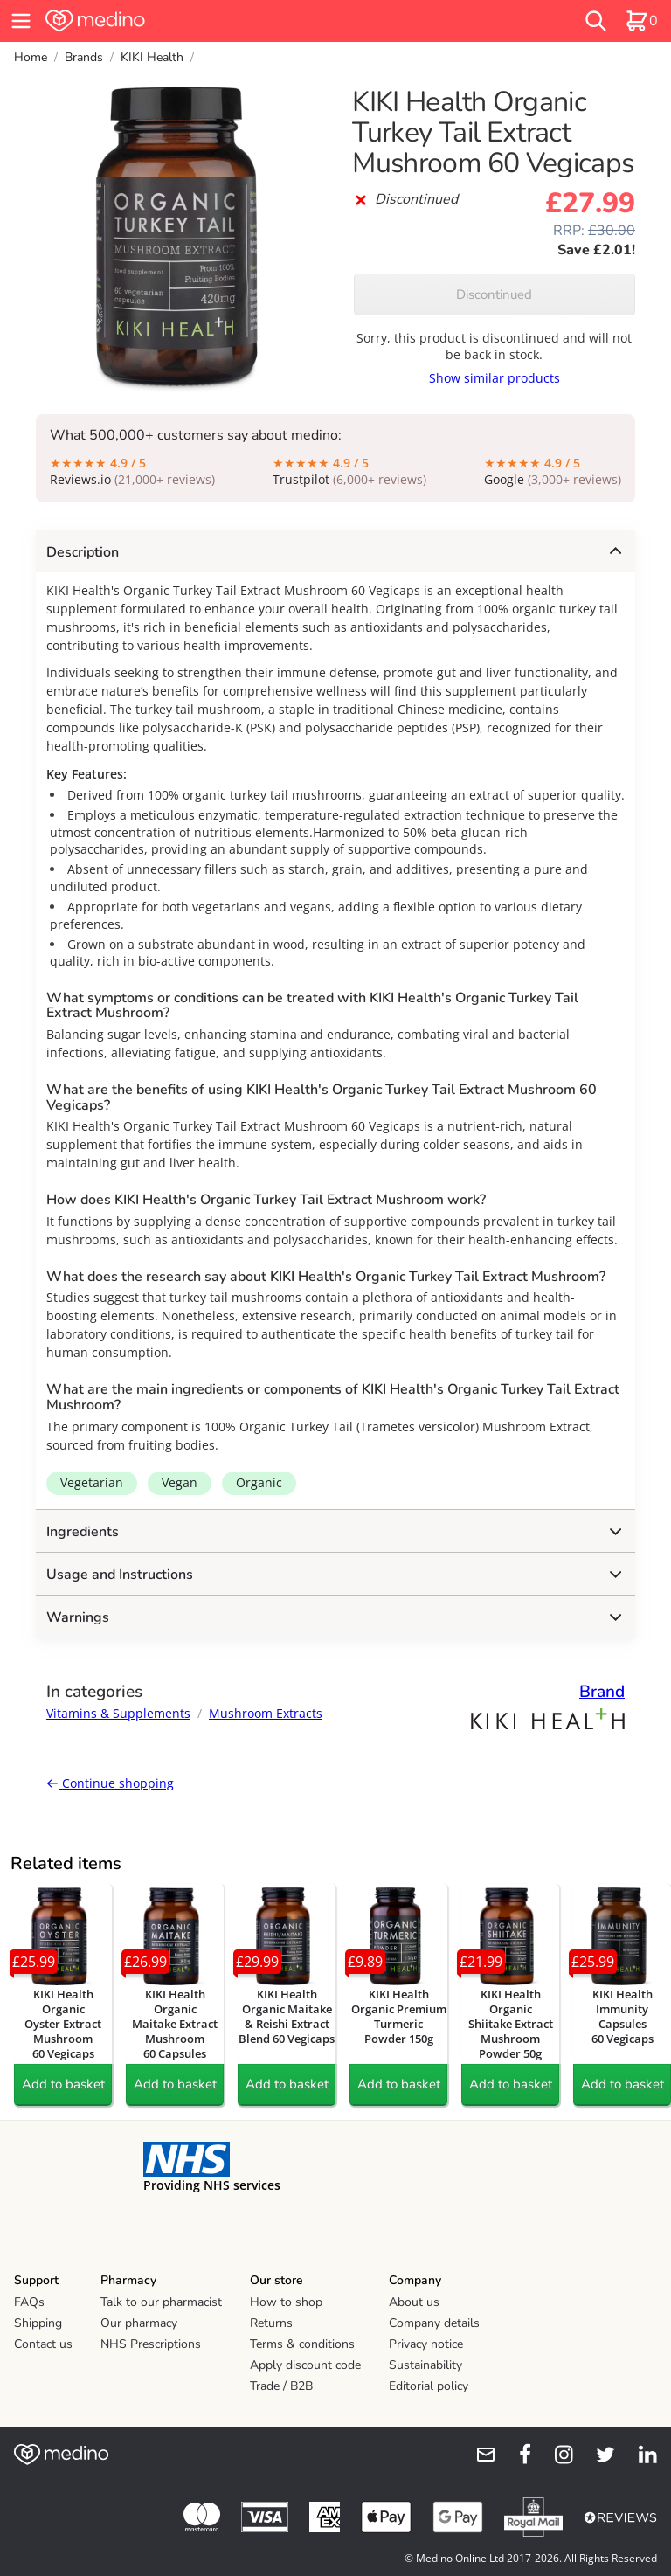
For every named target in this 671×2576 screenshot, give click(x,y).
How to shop (286, 2302)
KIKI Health (152, 57)
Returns (271, 2323)
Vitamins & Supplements (118, 1713)
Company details (434, 2323)
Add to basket (63, 2084)
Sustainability (425, 2365)
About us (414, 2302)
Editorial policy (428, 2386)
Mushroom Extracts (265, 1713)
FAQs (29, 2302)
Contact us (43, 2344)
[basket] (641, 21)
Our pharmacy (138, 2323)
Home (30, 57)
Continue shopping (110, 1783)
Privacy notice (426, 2344)
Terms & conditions (302, 2344)
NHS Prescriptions (150, 2344)
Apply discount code (305, 2365)
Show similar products (494, 378)
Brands (84, 57)
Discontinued (494, 294)
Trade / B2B (281, 2386)
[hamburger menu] (21, 21)
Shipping (38, 2323)
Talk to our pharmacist (161, 2302)
